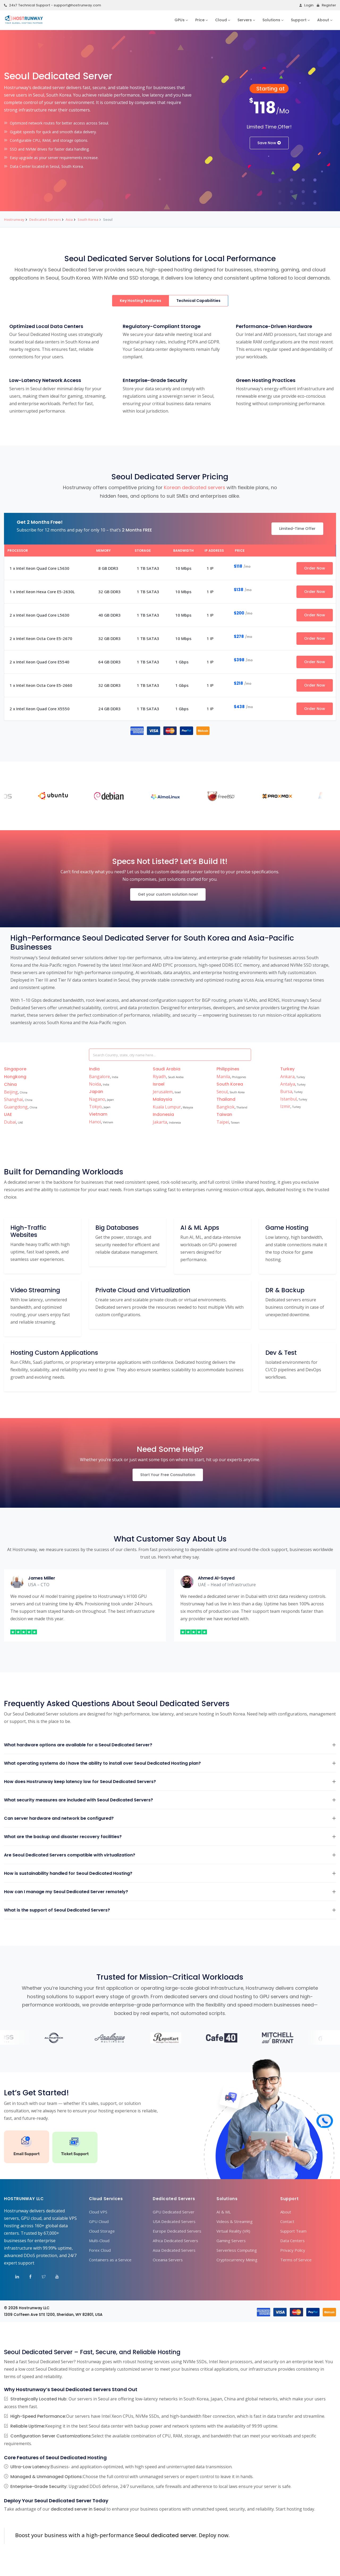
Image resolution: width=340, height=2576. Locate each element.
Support (299, 20)
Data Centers (292, 2240)
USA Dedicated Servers (174, 2221)
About (323, 20)
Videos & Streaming (234, 2221)
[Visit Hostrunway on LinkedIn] (13, 2277)
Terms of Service (296, 2259)
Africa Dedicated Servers (175, 2240)
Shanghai (13, 1099)
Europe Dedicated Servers (177, 2231)
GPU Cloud (99, 2221)
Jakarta (160, 1122)
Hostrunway (14, 219)
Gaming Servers (231, 2240)
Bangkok (225, 1107)
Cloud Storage (102, 2231)
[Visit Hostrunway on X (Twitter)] (40, 2277)
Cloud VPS (98, 2211)
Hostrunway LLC (34, 2308)
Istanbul (288, 1099)
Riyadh (159, 1076)
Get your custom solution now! (168, 894)
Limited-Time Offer (297, 528)
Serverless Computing (236, 2250)
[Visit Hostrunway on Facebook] (26, 2277)
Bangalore (99, 1076)
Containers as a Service (110, 2259)
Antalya (287, 1084)
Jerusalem (163, 1092)
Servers (244, 20)
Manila (223, 1076)
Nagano (97, 1099)
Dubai (10, 1122)
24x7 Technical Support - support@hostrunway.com (52, 5)
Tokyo (95, 1107)
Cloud (221, 20)
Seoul (222, 1092)
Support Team (293, 2231)
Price (200, 20)
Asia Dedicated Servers (174, 2250)
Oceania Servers (168, 2259)
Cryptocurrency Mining (236, 2259)
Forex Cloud (100, 2250)
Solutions (271, 20)
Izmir (285, 1106)
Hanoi (95, 1122)
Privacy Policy (292, 2250)
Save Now (269, 143)
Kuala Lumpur (167, 1107)
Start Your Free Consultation (167, 1474)
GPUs (180, 20)
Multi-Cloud (99, 2240)
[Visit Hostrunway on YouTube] (53, 2277)
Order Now (314, 568)
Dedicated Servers (45, 219)
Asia (69, 219)
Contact (287, 2221)
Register (326, 5)
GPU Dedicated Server (173, 2211)
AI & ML (223, 2211)
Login (306, 5)
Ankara (287, 1076)
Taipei (222, 1122)
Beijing (11, 1092)
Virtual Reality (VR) (233, 2231)
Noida (95, 1084)
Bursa (286, 1091)
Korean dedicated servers (194, 487)
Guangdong (16, 1107)
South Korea (88, 219)
